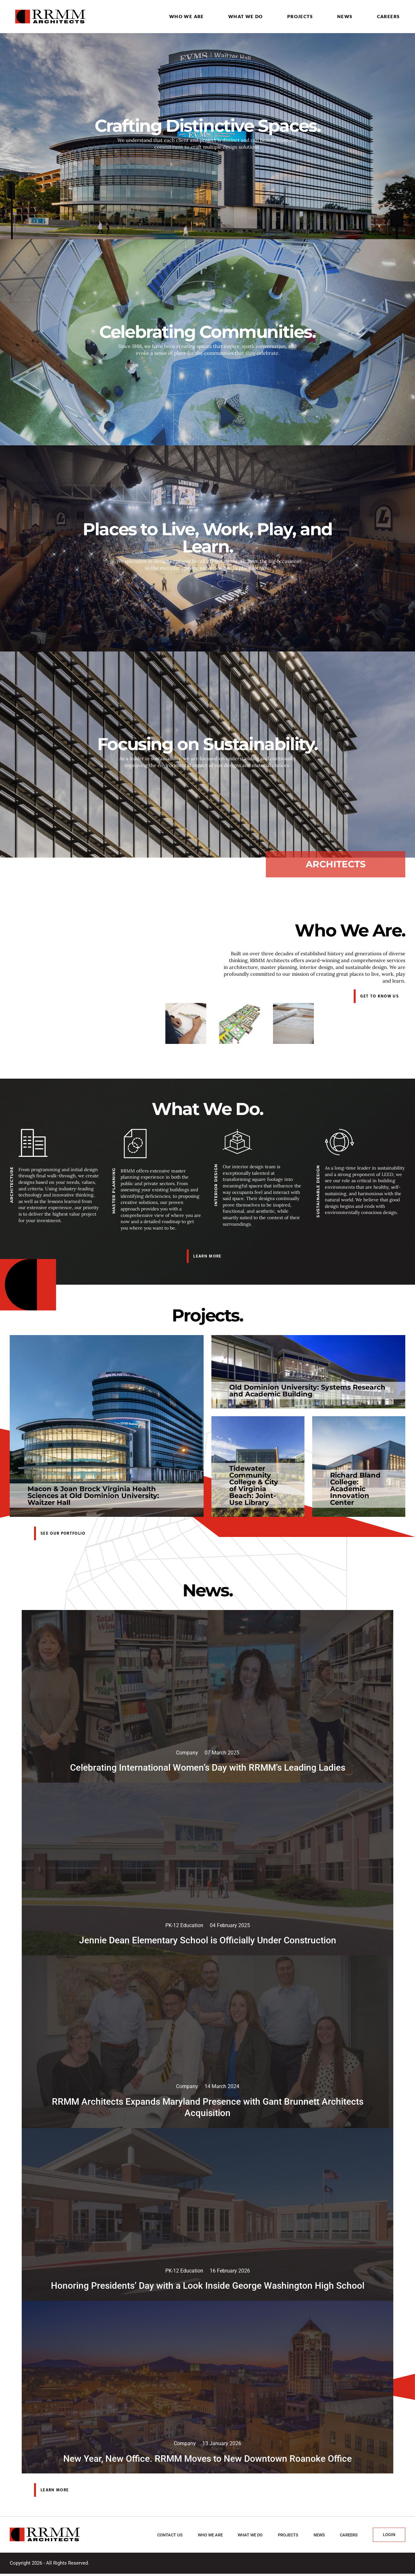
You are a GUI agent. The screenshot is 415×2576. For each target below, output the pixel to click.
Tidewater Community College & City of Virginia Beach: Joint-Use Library (253, 1485)
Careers (388, 16)
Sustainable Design (317, 1191)
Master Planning (113, 1191)
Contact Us (170, 2537)
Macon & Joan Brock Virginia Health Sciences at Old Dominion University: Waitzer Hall (93, 1495)
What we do (245, 16)
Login (389, 2536)
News (345, 16)
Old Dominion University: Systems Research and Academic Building (307, 1390)
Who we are (186, 16)
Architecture (11, 1185)
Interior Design (215, 1185)
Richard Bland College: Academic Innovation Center (355, 1488)
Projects (300, 16)
